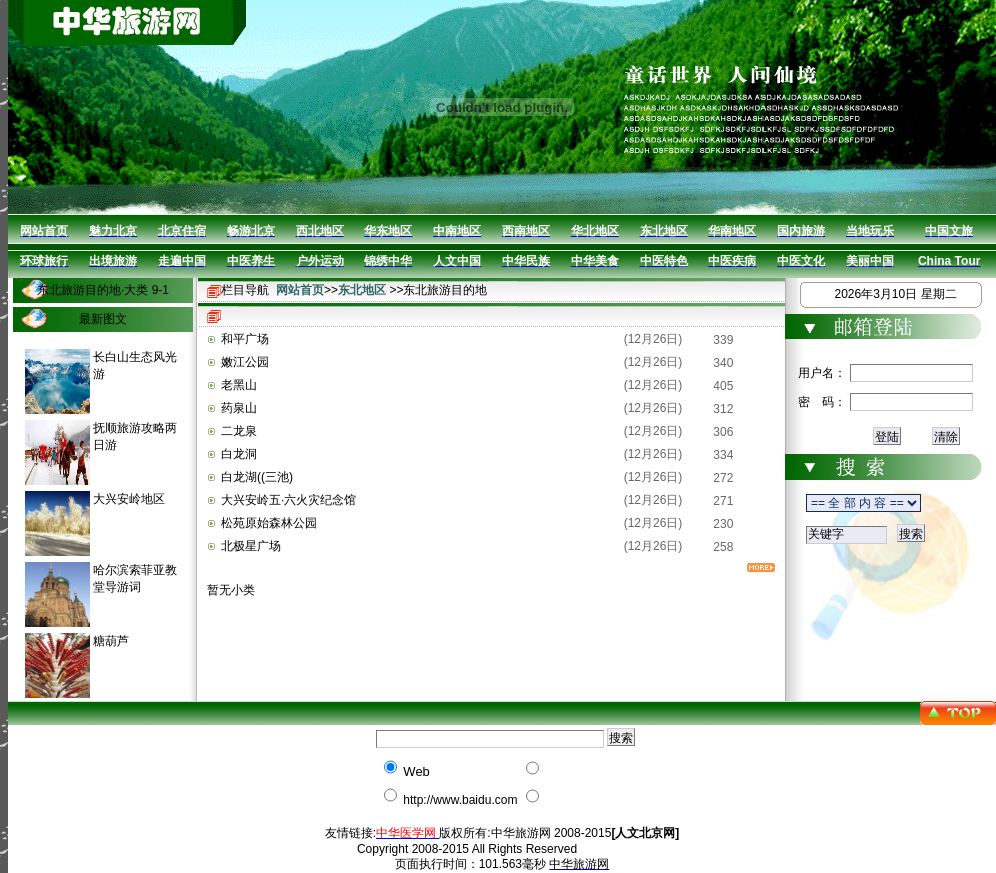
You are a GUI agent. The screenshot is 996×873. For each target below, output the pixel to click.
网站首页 (300, 290)
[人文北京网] (645, 833)
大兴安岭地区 (129, 499)
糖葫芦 (111, 641)
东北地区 (362, 290)
